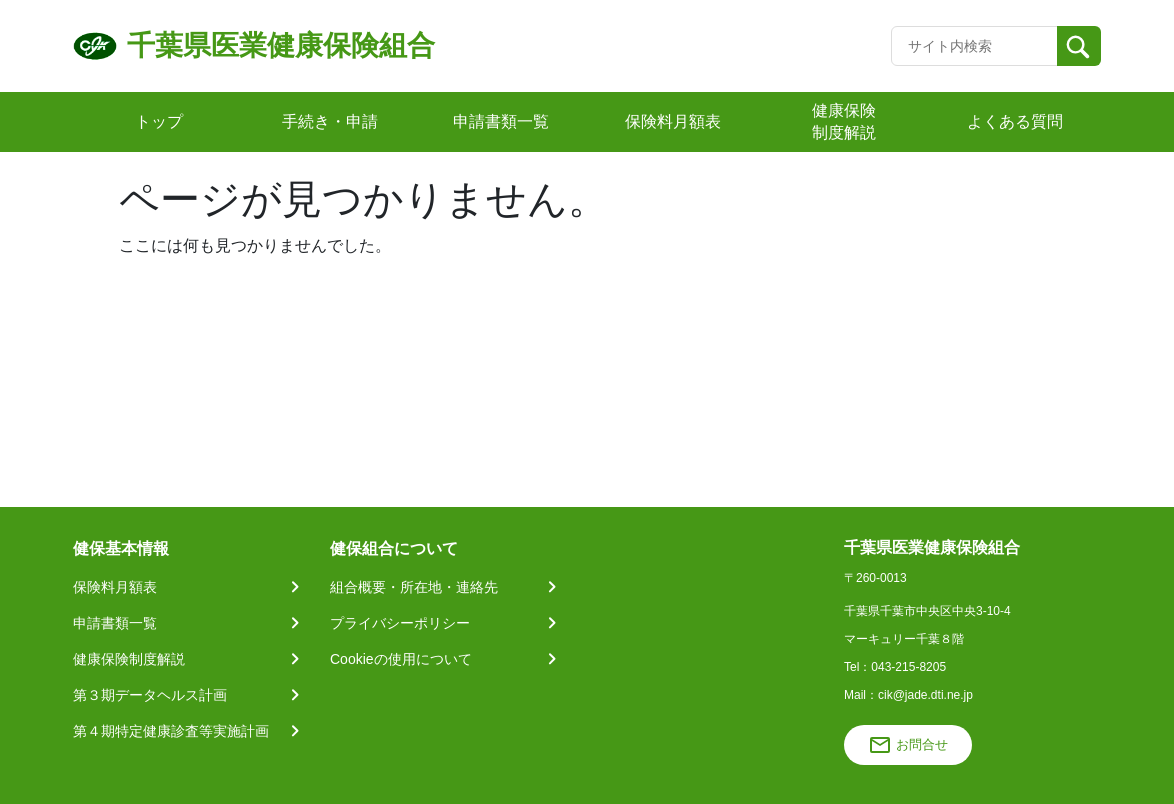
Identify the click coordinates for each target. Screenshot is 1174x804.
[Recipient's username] (974, 46)
